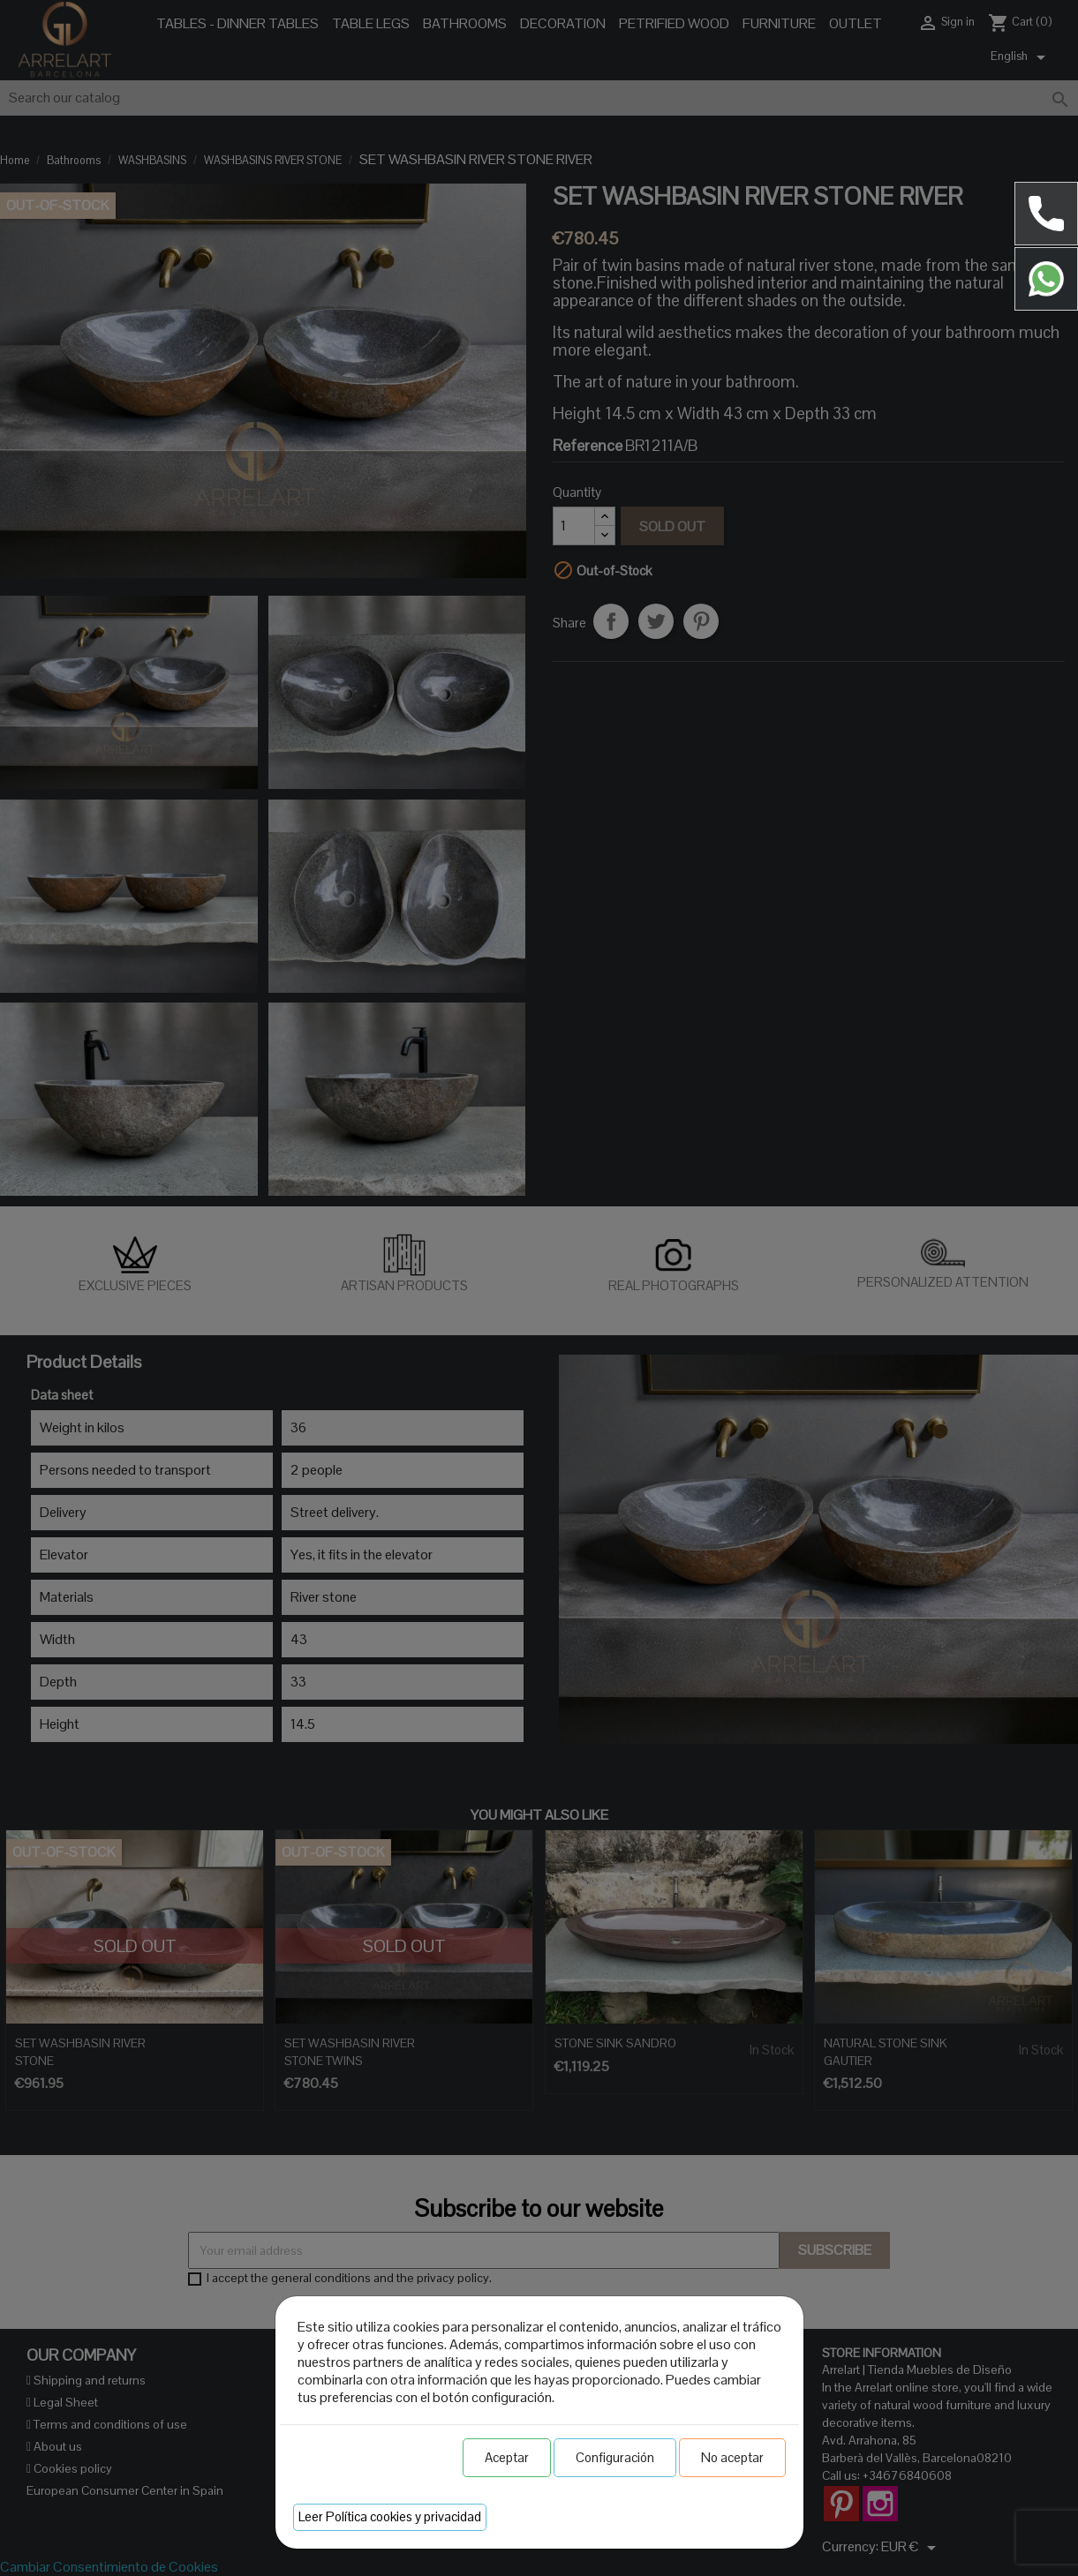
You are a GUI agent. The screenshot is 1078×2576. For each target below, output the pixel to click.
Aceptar (507, 2457)
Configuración (615, 2457)
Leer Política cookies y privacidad (389, 2516)
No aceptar (732, 2457)
